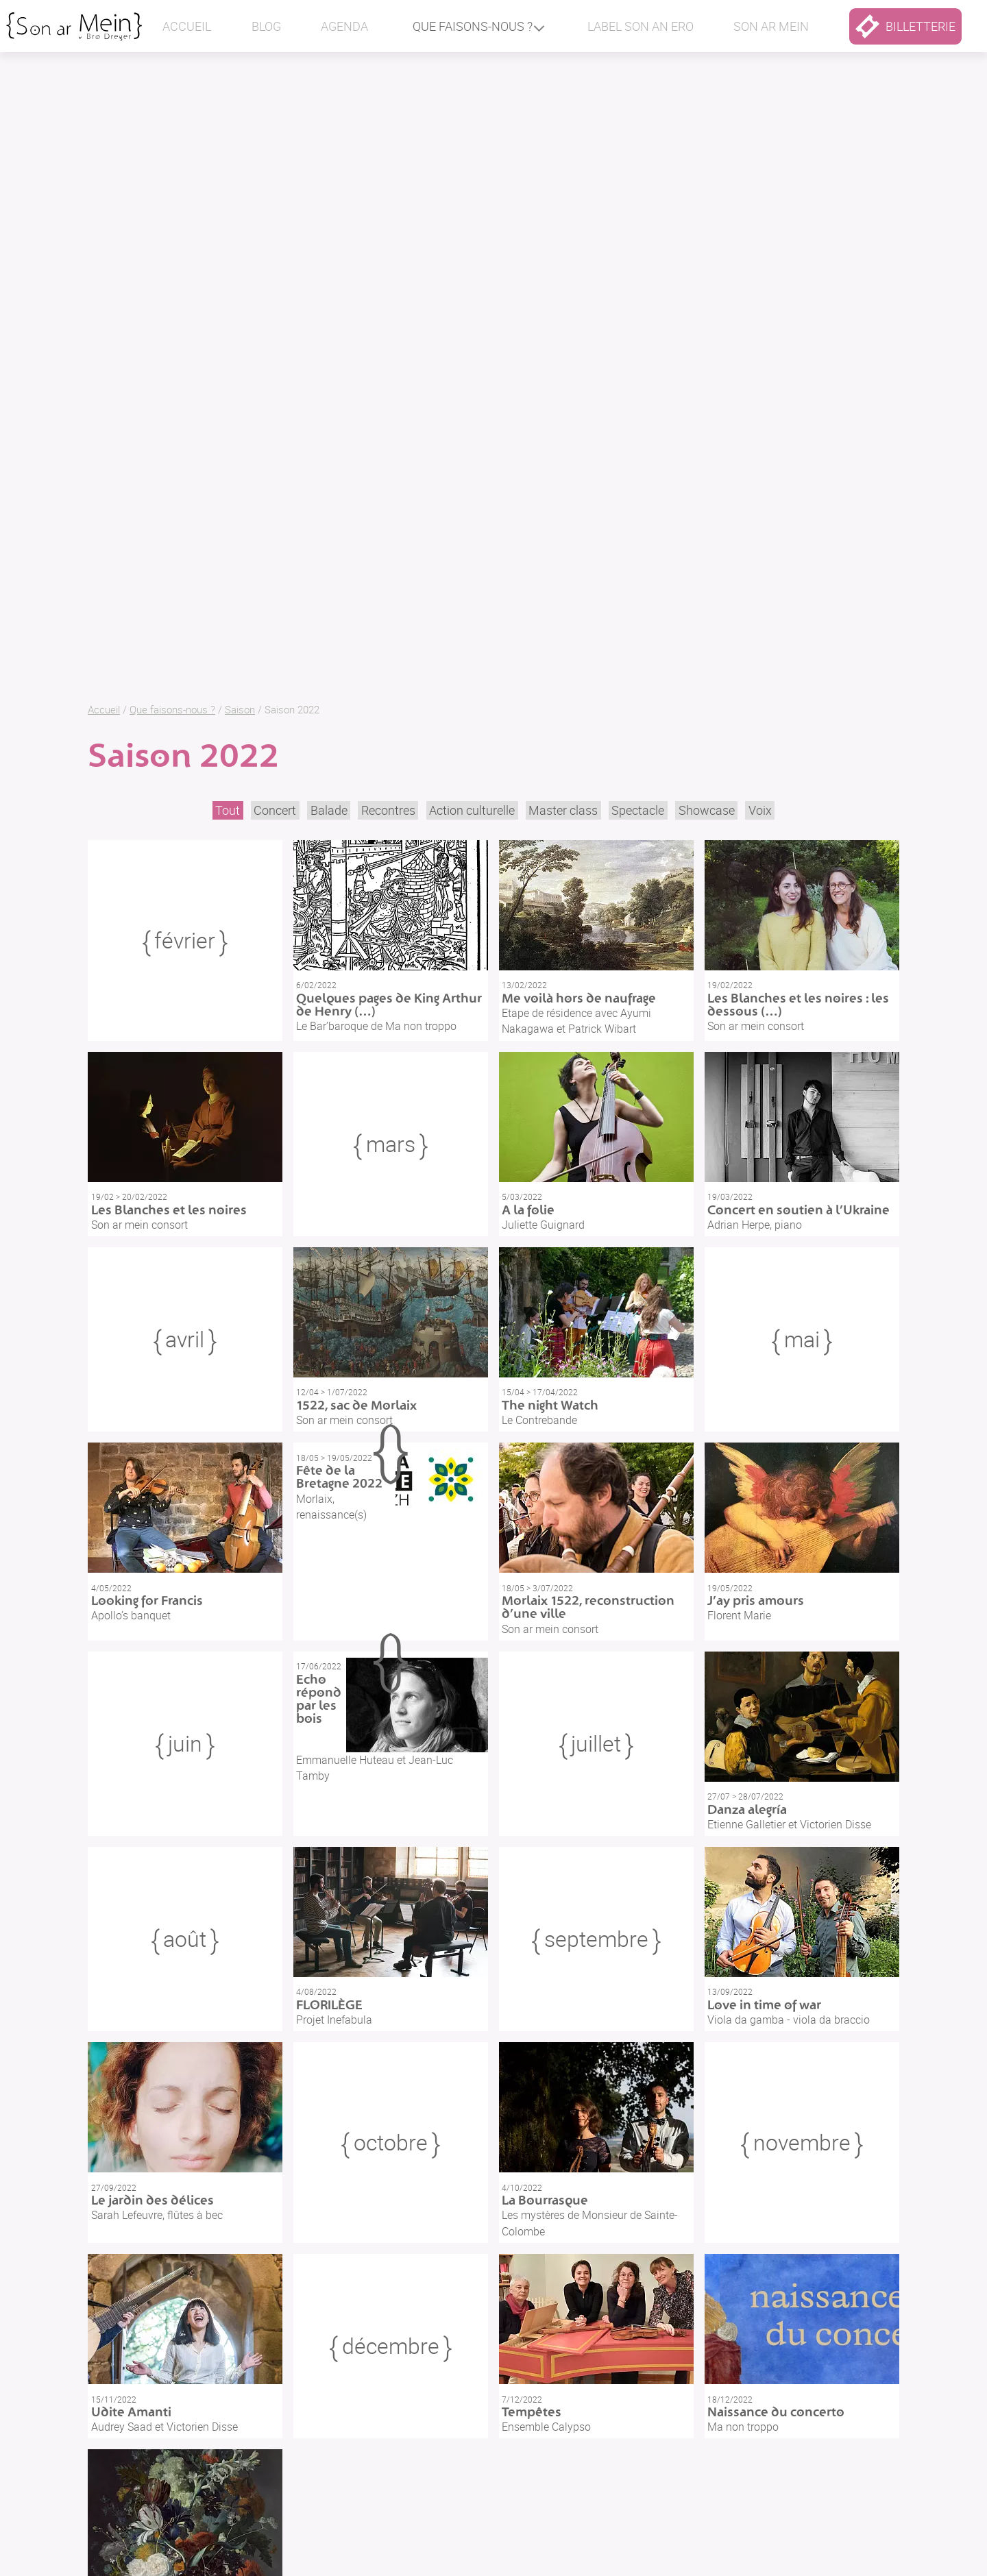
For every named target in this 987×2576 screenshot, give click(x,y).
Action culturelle (472, 810)
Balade (329, 810)
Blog (266, 26)
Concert (275, 810)
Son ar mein (771, 26)
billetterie (905, 26)
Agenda (344, 26)
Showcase (707, 810)
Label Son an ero (640, 26)
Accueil (186, 26)
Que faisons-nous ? (473, 26)
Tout (227, 810)
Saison (240, 709)
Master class (563, 810)
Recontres (388, 810)
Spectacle (637, 810)
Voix (760, 810)
